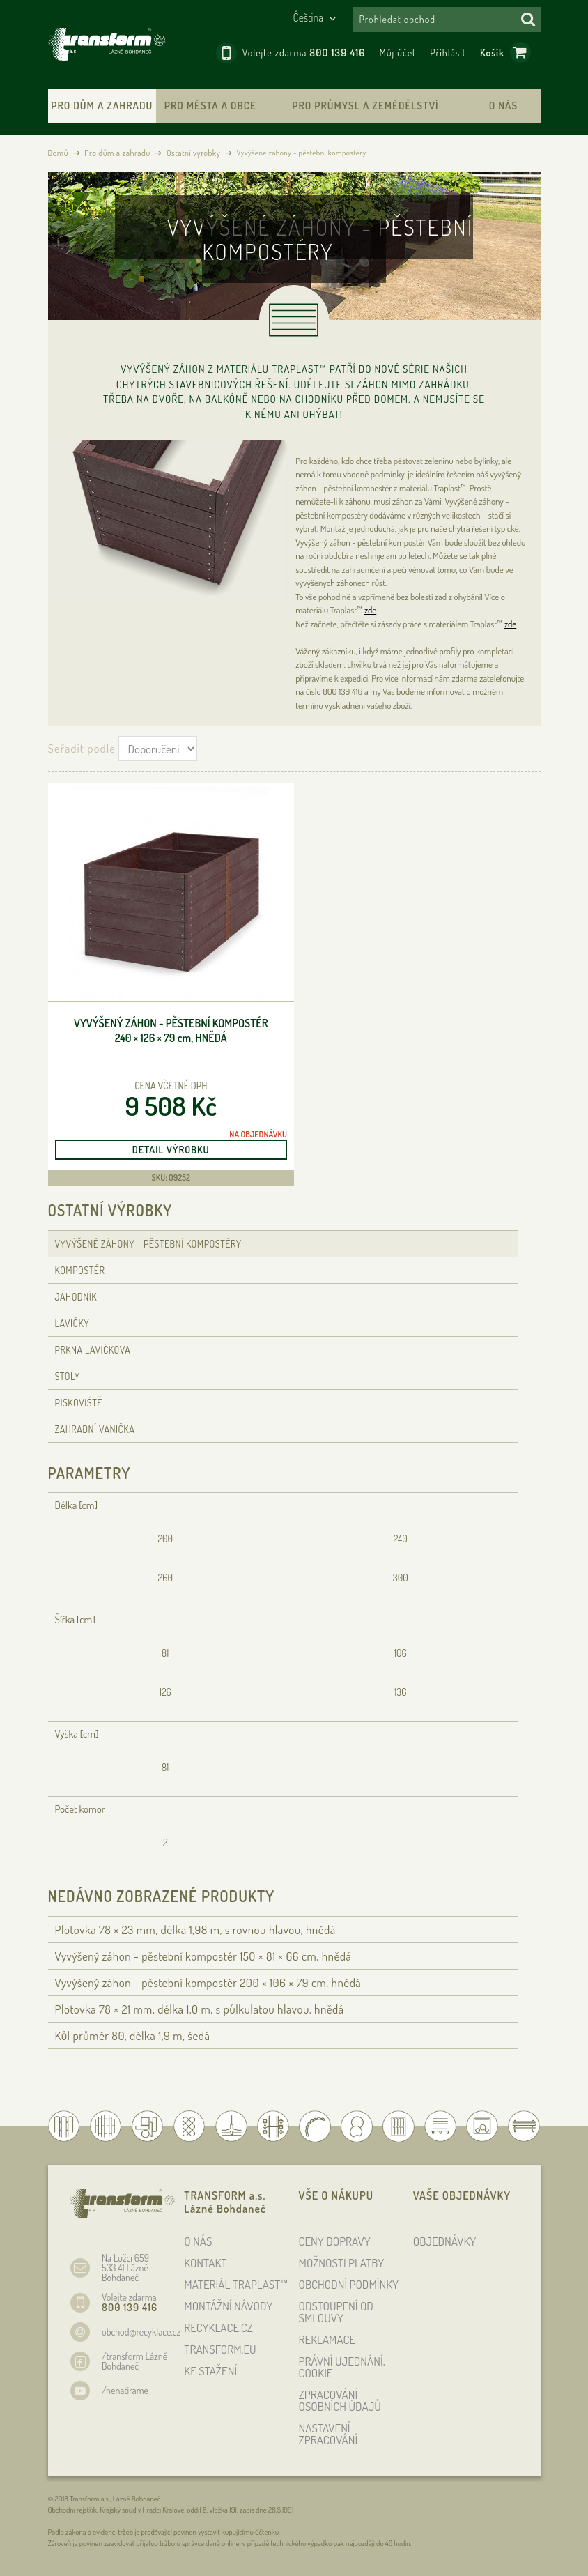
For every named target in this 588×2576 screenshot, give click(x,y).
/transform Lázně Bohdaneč (134, 2361)
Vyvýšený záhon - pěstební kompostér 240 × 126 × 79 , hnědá (171, 1030)
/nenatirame (125, 2390)
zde (370, 609)
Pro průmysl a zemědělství (365, 105)
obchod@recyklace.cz (141, 2332)
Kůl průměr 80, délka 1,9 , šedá (132, 2035)
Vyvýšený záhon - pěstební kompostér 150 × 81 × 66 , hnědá (203, 1956)
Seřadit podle (82, 748)
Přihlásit (448, 53)
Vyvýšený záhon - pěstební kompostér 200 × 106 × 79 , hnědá (208, 1982)
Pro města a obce (210, 105)
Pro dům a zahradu (102, 105)
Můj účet (397, 53)
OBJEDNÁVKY (445, 2241)
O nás (503, 105)
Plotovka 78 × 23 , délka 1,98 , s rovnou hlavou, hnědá (195, 1929)
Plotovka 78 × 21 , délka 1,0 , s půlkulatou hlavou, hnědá (199, 2009)
